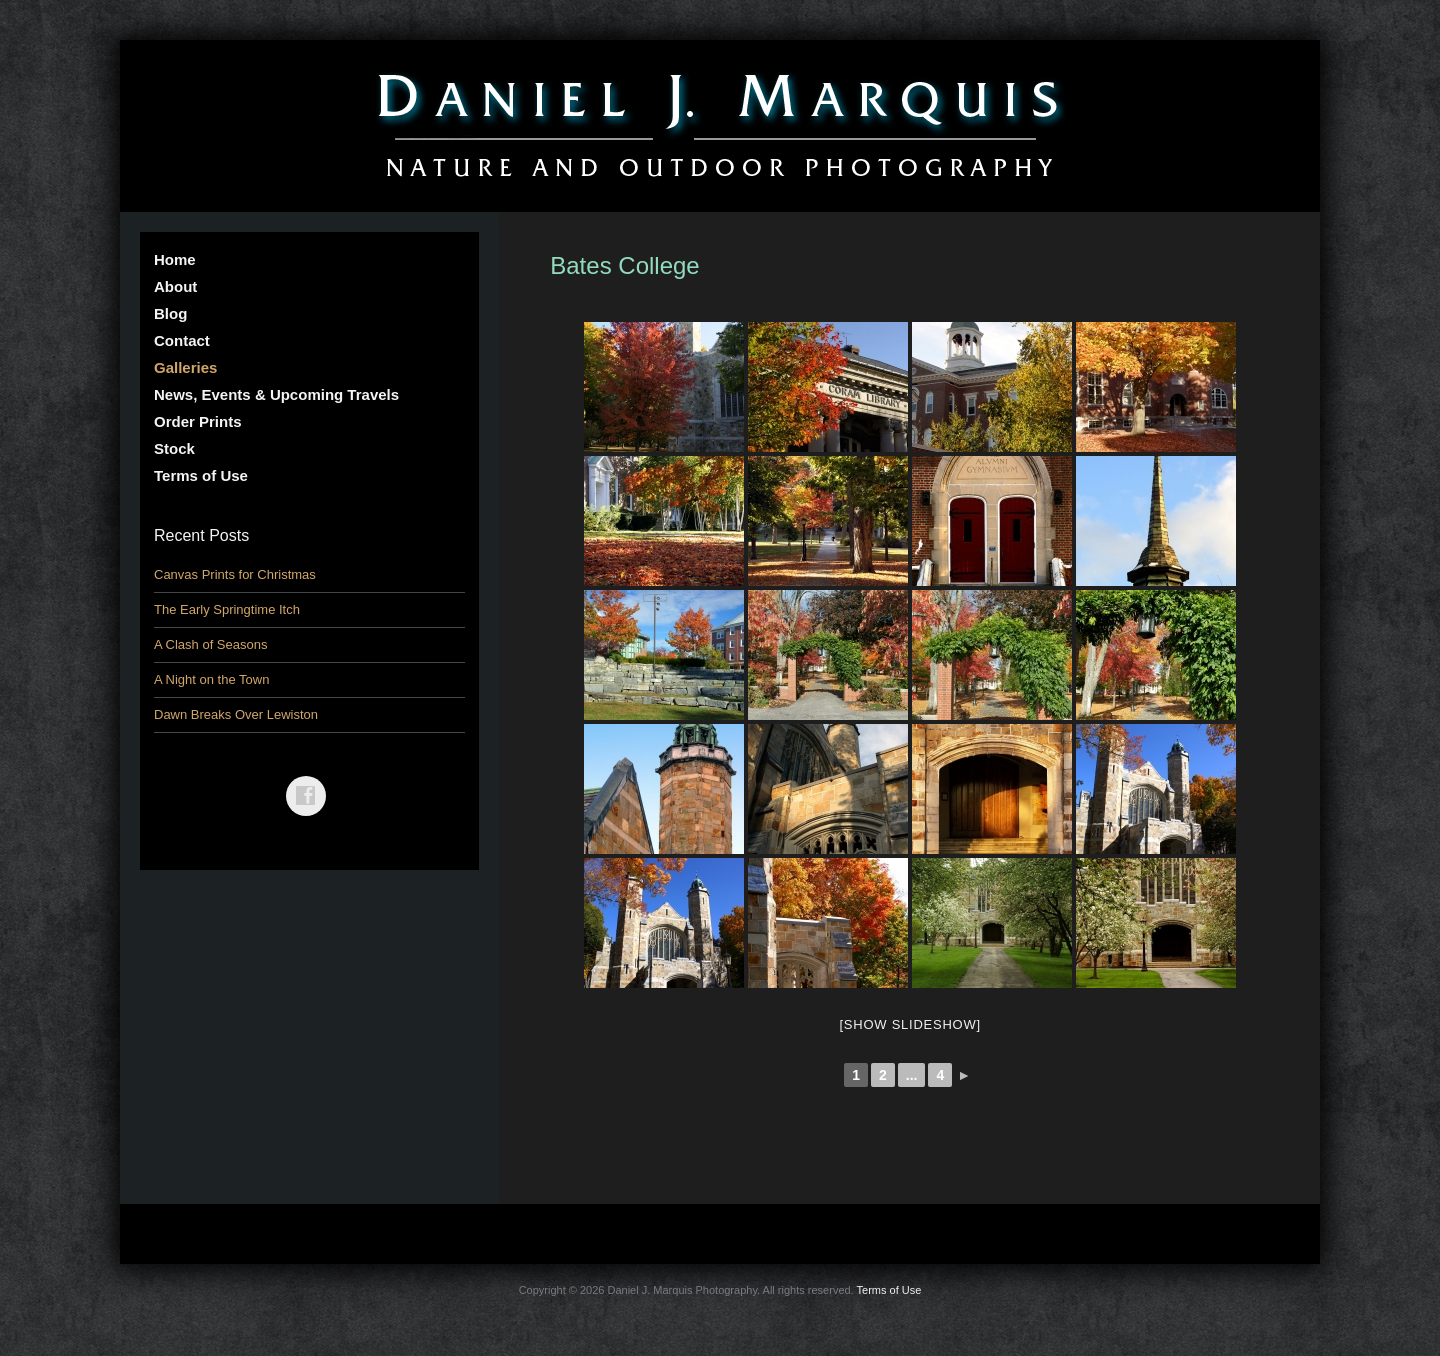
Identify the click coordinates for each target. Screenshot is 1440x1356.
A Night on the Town (211, 679)
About (175, 286)
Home (175, 259)
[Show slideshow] (909, 1024)
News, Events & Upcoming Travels (276, 394)
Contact (182, 340)
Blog (170, 313)
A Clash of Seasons (210, 644)
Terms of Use (201, 475)
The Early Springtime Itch (227, 609)
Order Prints (198, 421)
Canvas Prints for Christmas (235, 574)
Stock (174, 448)
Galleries (185, 367)
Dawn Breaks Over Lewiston (236, 714)
